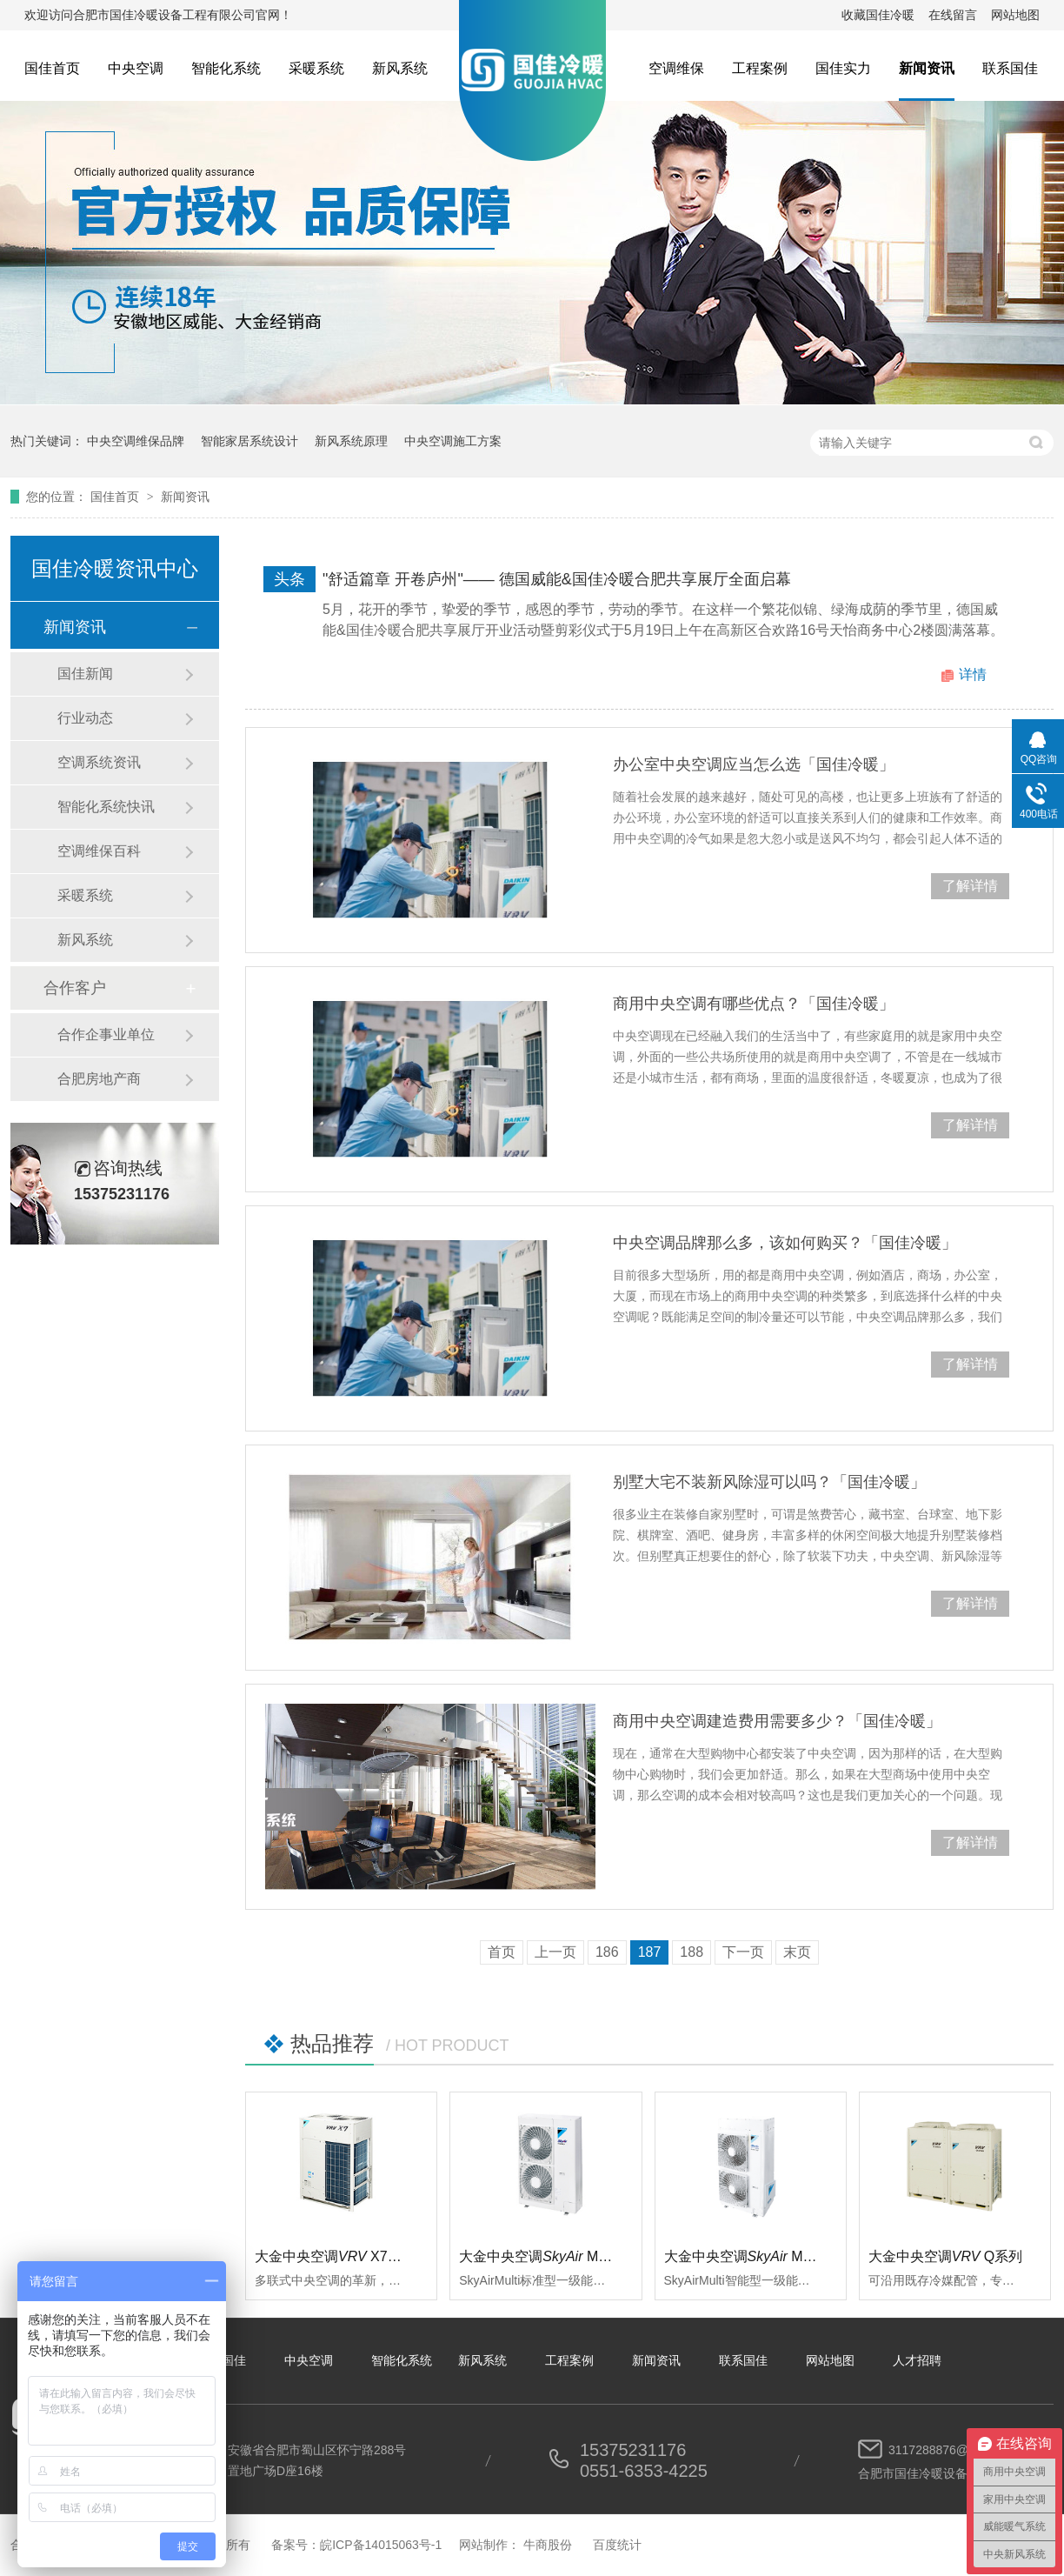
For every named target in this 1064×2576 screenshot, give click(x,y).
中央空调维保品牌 (135, 441)
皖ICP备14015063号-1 (381, 2545)
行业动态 (85, 718)
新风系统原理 (351, 441)
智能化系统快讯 (106, 806)
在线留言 (952, 15)
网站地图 (1015, 15)
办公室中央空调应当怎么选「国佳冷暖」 (753, 764)
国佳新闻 (85, 673)
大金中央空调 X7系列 (335, 2256)
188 (691, 1952)
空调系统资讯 (99, 762)
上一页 (555, 1952)
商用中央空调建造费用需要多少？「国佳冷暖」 (777, 1721)
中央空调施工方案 (453, 441)
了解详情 (970, 885)
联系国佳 (1010, 68)
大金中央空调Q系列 (945, 2256)
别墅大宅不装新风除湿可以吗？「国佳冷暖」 (769, 1482)
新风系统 (400, 68)
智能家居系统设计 (249, 441)
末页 (797, 1952)
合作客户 (74, 988)
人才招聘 (917, 2360)
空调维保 (676, 68)
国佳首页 (52, 68)
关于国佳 (221, 2360)
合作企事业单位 (106, 1034)
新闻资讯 (926, 68)
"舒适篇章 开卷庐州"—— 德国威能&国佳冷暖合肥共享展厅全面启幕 (557, 579)
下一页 (743, 1952)
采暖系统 (316, 68)
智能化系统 (226, 68)
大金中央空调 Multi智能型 (763, 2256)
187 (650, 1952)
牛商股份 (547, 2545)
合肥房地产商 (99, 1078)
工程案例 (760, 68)
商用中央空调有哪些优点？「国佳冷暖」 (753, 1003)
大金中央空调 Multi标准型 (558, 2256)
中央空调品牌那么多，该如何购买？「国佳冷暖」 (785, 1242)
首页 (501, 1952)
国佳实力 (843, 68)
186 (607, 1952)
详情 (973, 674)
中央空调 (135, 68)
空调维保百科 (99, 851)
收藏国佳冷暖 (877, 15)
